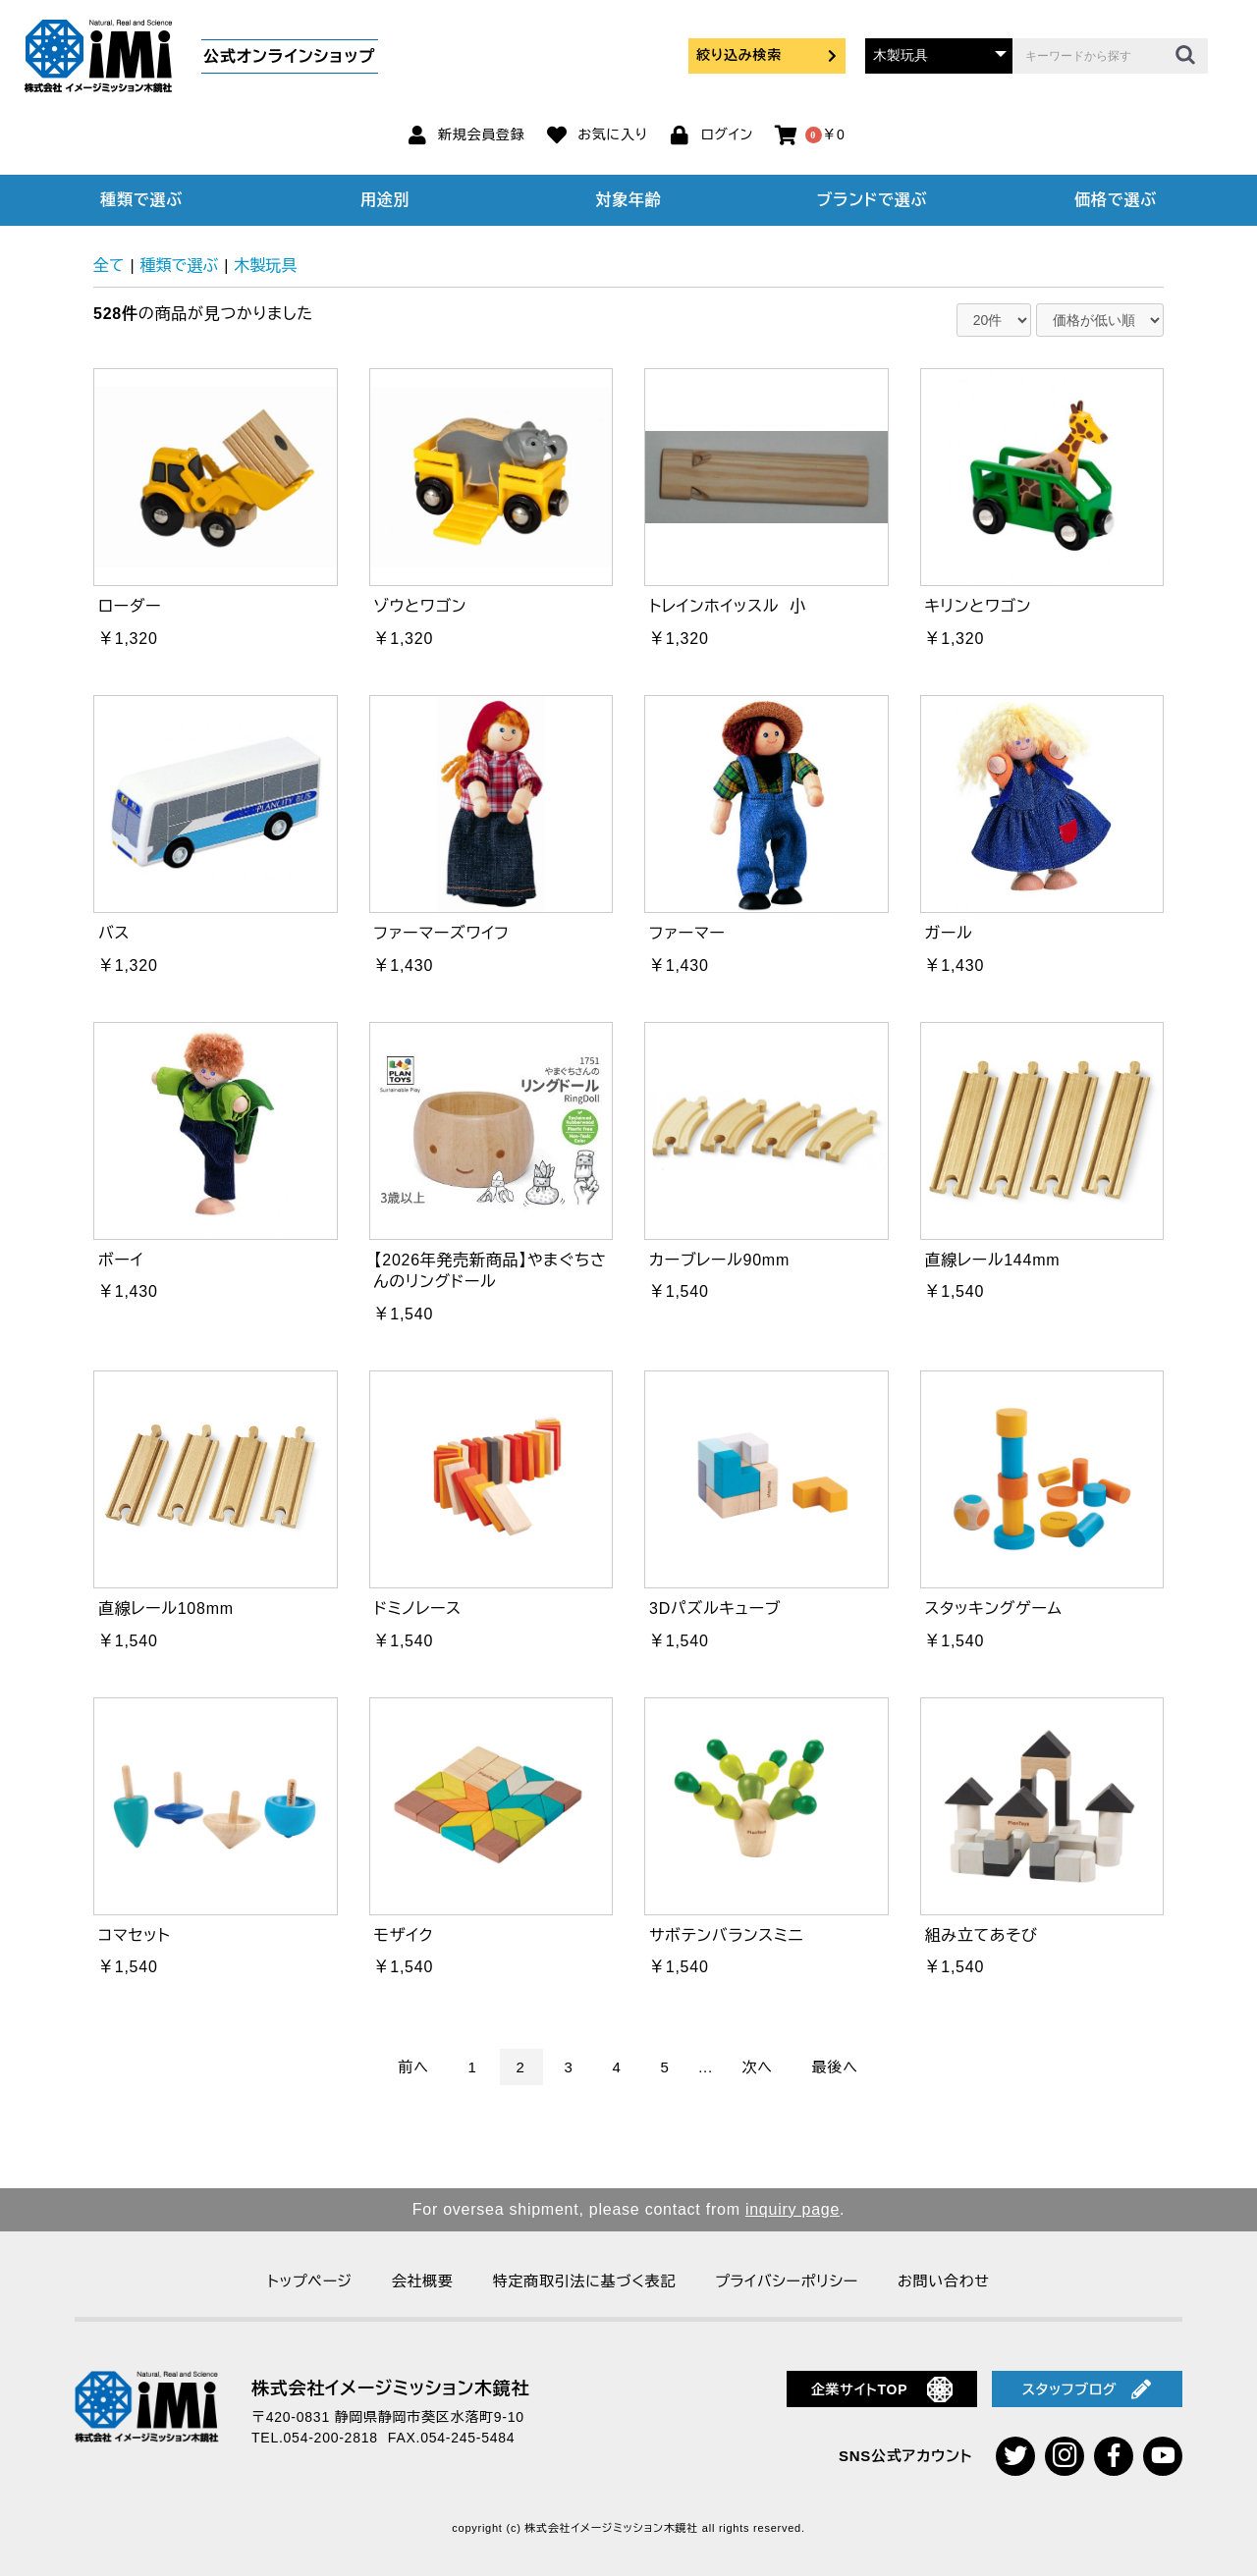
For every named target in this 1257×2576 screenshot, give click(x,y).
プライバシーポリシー (786, 2281)
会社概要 (423, 2281)
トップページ (309, 2281)
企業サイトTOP (882, 2389)
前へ (413, 2067)
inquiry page (792, 2209)
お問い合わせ (944, 2281)
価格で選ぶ (1115, 199)
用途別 (385, 199)
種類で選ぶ (141, 199)
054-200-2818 (331, 2437)
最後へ (835, 2067)
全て (109, 265)
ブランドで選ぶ (872, 199)
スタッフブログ (1087, 2389)
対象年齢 (629, 199)
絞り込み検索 (767, 55)
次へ (757, 2067)
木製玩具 (265, 265)
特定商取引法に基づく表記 (584, 2281)
